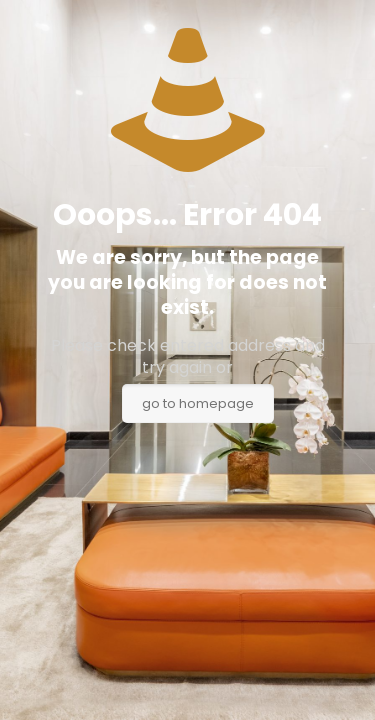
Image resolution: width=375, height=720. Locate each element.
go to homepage (198, 403)
